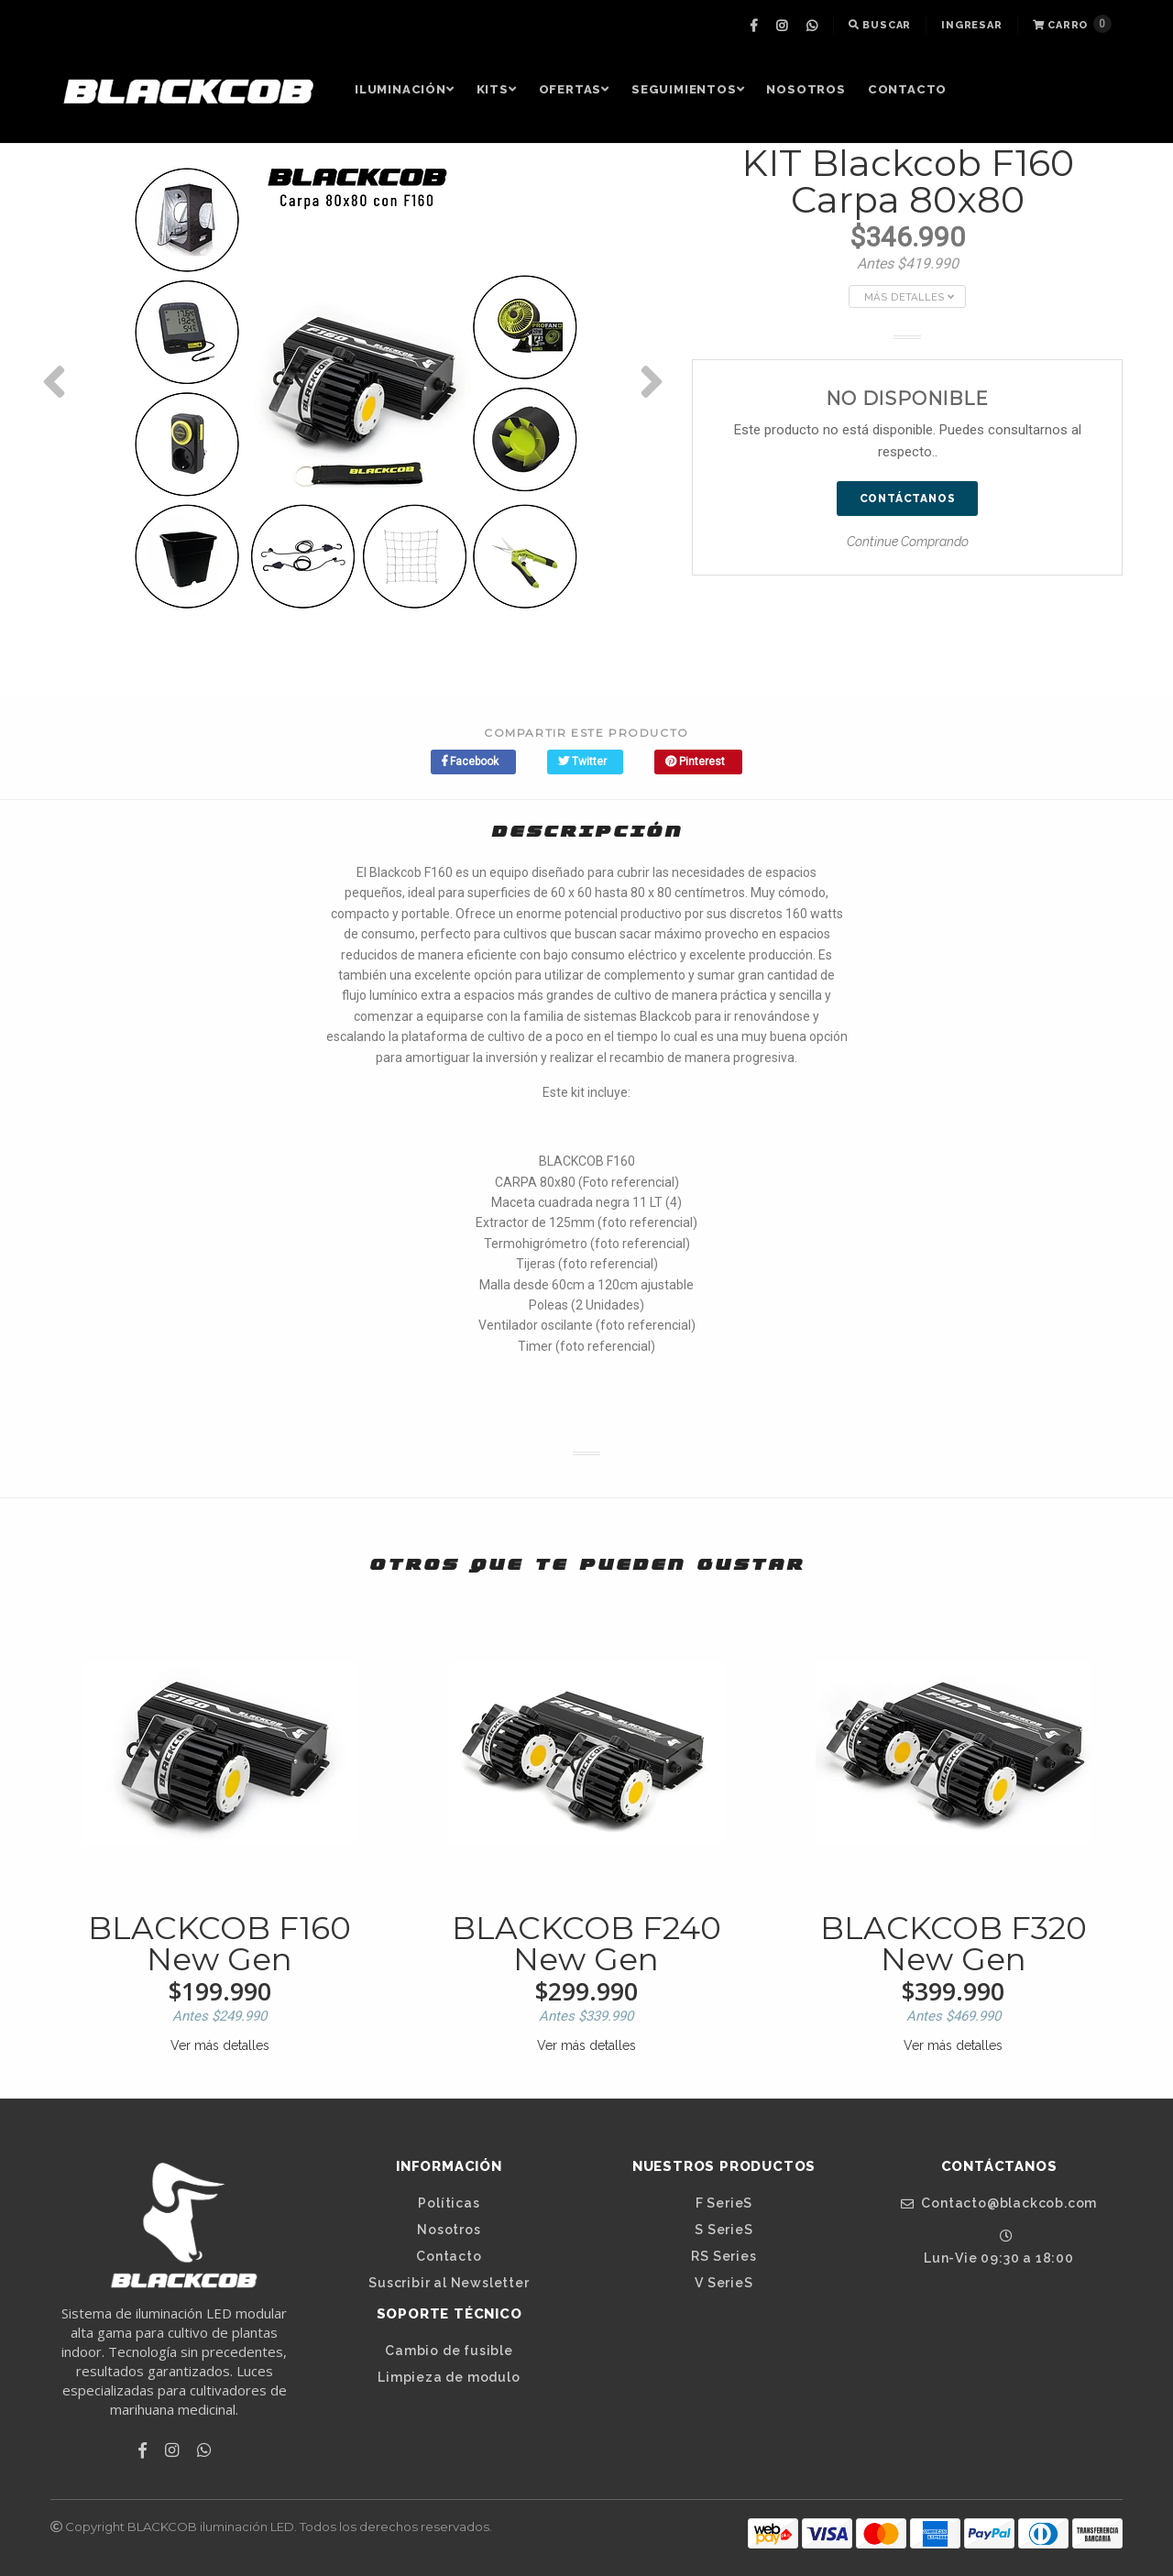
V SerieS (723, 2282)
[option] (357, 381)
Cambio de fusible (449, 2350)
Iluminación (405, 89)
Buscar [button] (880, 25)
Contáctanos (908, 498)
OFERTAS (574, 89)
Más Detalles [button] (909, 296)
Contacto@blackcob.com (999, 2203)
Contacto (907, 89)
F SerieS (724, 2203)
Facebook (470, 761)
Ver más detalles (219, 2045)
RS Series (723, 2256)
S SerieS (723, 2229)
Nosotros (805, 89)
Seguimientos (687, 89)
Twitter (582, 761)
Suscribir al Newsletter (448, 2282)
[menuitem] (756, 25)
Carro (1072, 24)
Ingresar (971, 25)
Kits (497, 89)
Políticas (448, 2203)
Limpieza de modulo (449, 2377)
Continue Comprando (908, 541)
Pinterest (695, 761)
